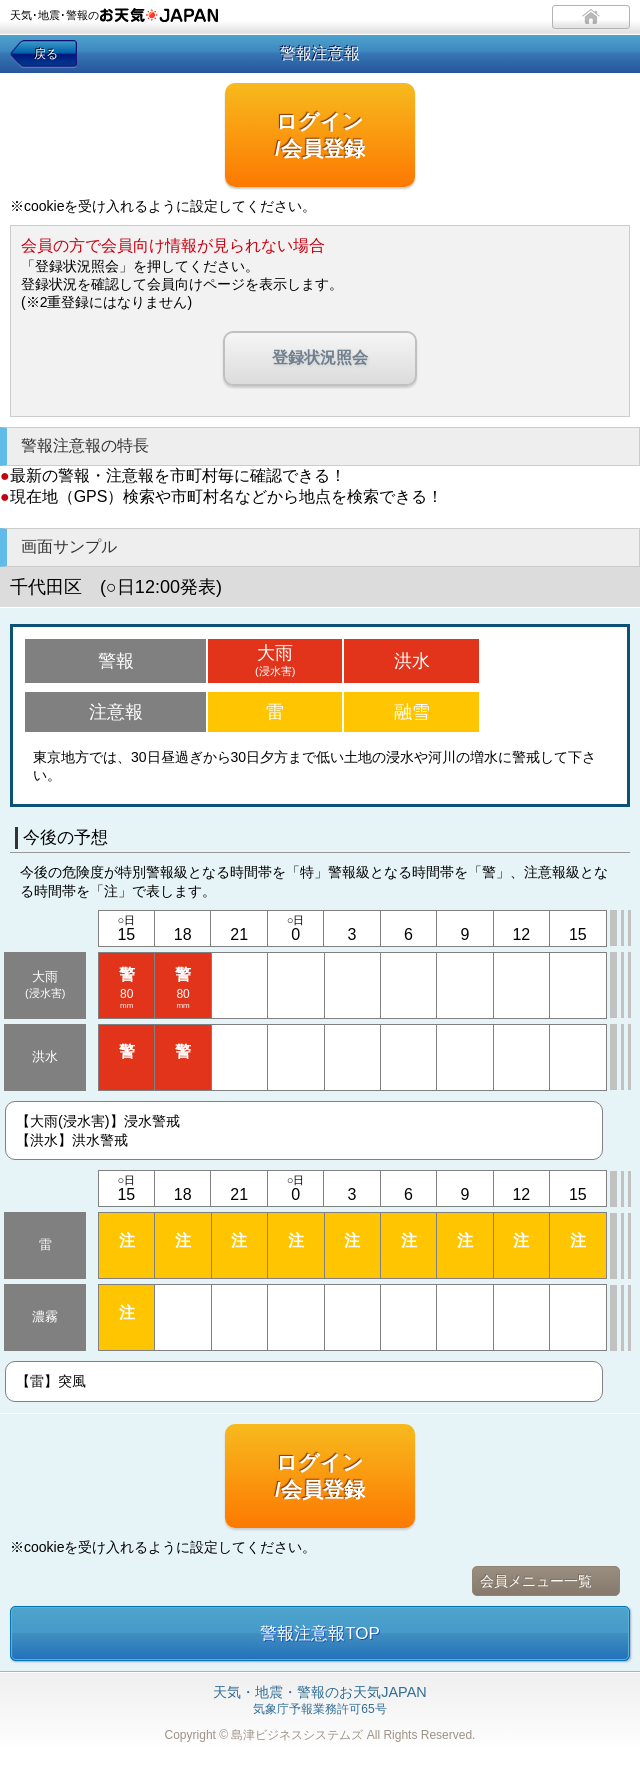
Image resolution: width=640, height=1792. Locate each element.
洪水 (412, 661)
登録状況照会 (320, 357)
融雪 (412, 712)
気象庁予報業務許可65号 (319, 1701)
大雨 (275, 660)
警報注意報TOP (320, 1633)
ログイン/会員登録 (320, 135)
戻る (46, 54)
